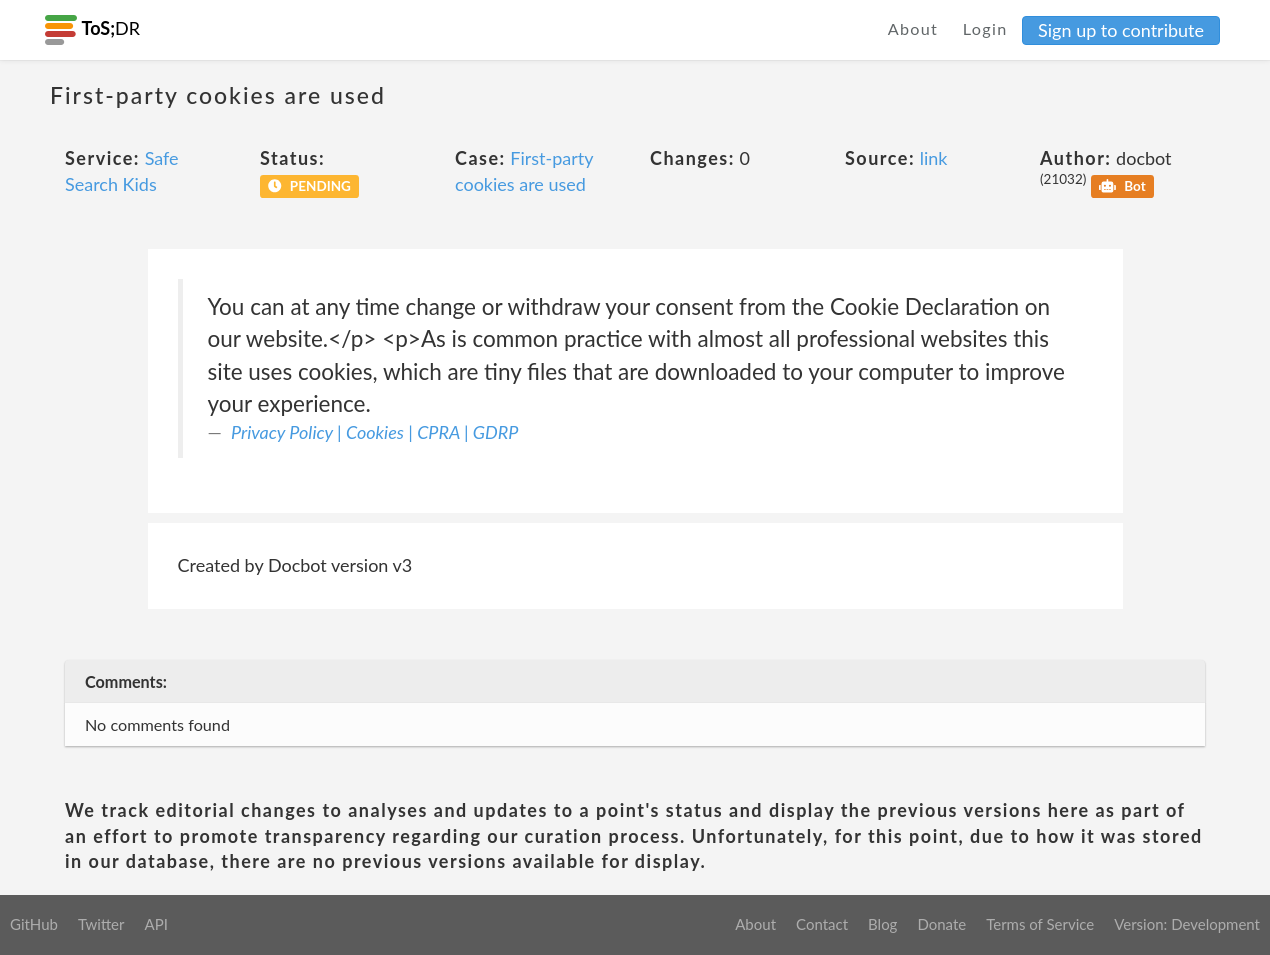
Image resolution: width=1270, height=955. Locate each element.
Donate (941, 924)
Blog (882, 924)
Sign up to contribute (1121, 30)
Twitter (101, 924)
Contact (822, 924)
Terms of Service (1040, 924)
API (155, 924)
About (913, 28)
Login (985, 28)
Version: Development (1187, 924)
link (934, 158)
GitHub (34, 924)
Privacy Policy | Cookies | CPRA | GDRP (374, 432)
